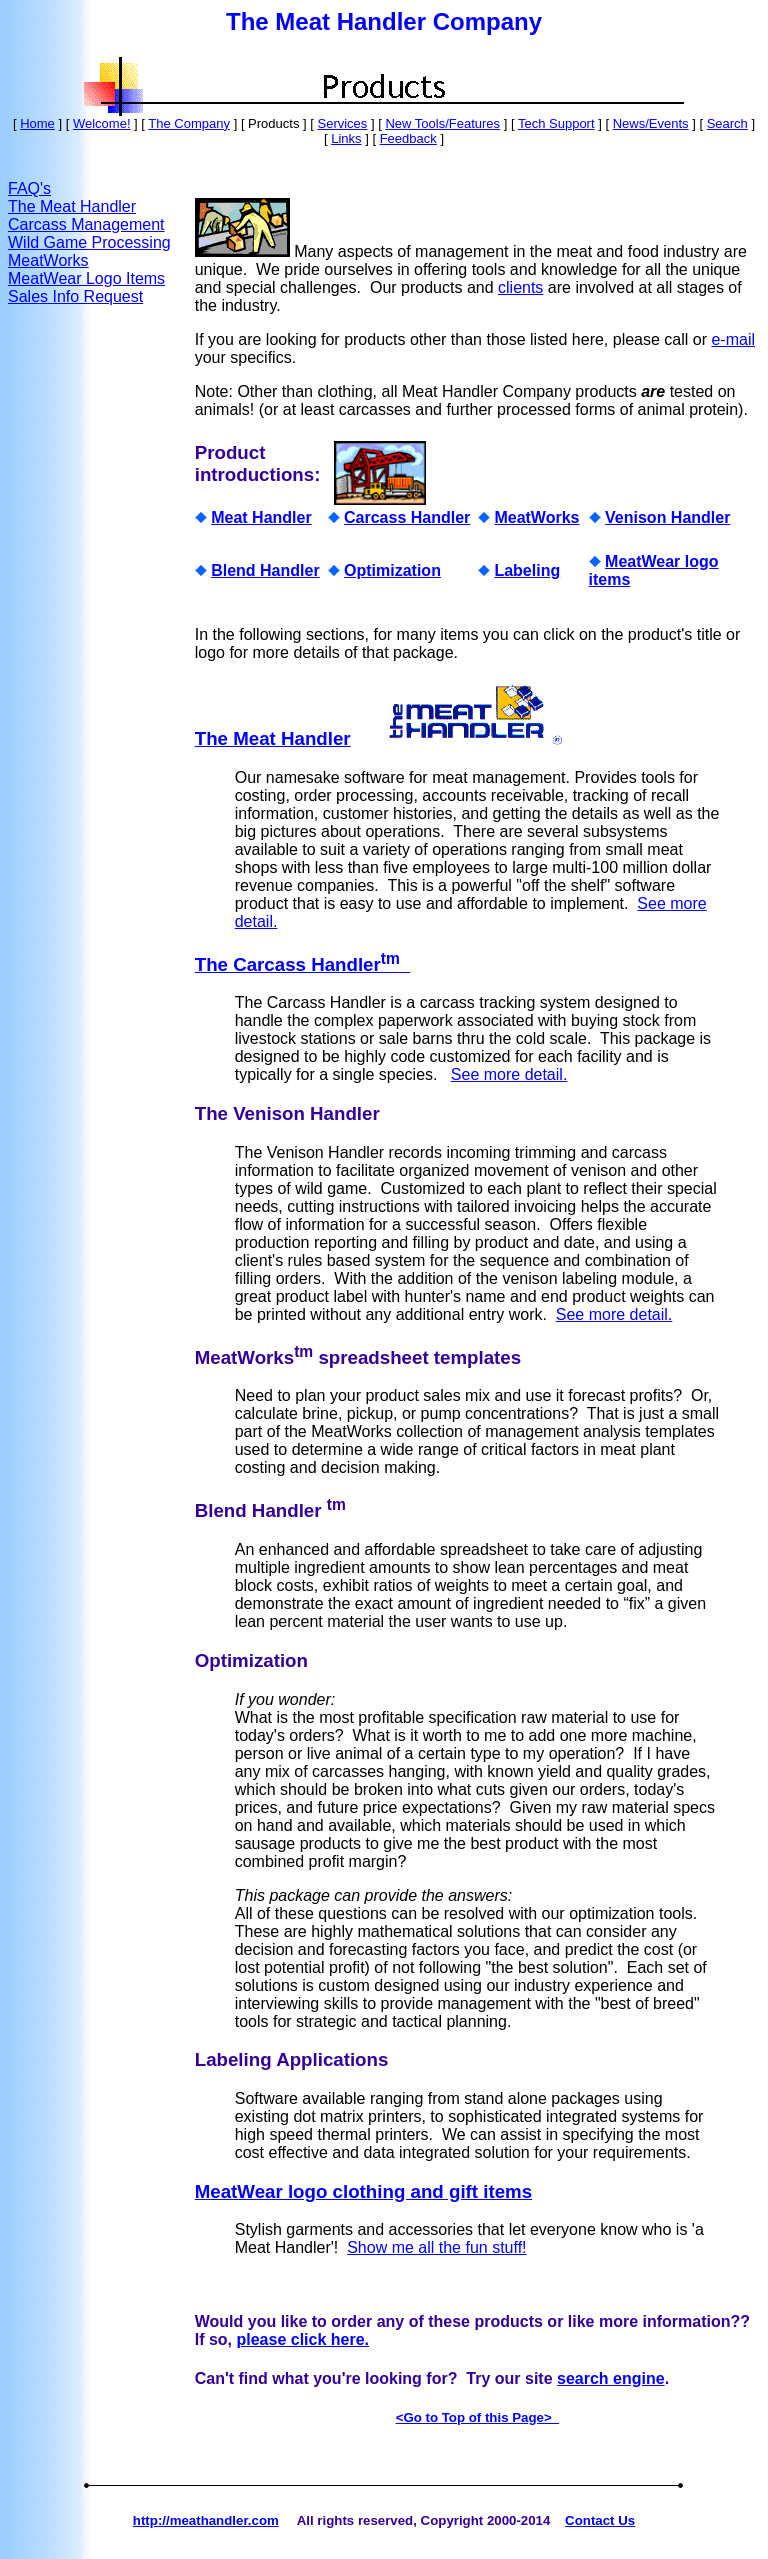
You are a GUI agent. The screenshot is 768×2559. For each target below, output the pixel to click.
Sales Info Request (75, 296)
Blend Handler (265, 570)
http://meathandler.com (206, 2520)
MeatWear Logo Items (86, 278)
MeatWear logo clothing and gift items (363, 2191)
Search (727, 123)
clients (520, 287)
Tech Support (556, 123)
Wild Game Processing (89, 242)
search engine (611, 2378)
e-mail (733, 339)
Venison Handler (667, 517)
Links (346, 138)
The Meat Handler (72, 206)
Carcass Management (86, 224)
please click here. (303, 2339)
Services (342, 123)
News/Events (651, 123)
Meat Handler (261, 517)
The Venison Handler (287, 1113)
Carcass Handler (407, 517)
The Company (189, 123)
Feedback (408, 138)
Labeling (527, 570)
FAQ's (29, 188)
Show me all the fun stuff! (436, 2247)
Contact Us (600, 2520)
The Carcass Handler (303, 964)
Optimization (392, 570)
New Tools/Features (442, 123)
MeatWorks (48, 260)
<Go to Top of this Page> (477, 2417)
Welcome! (102, 123)
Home (37, 123)
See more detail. (509, 1074)
